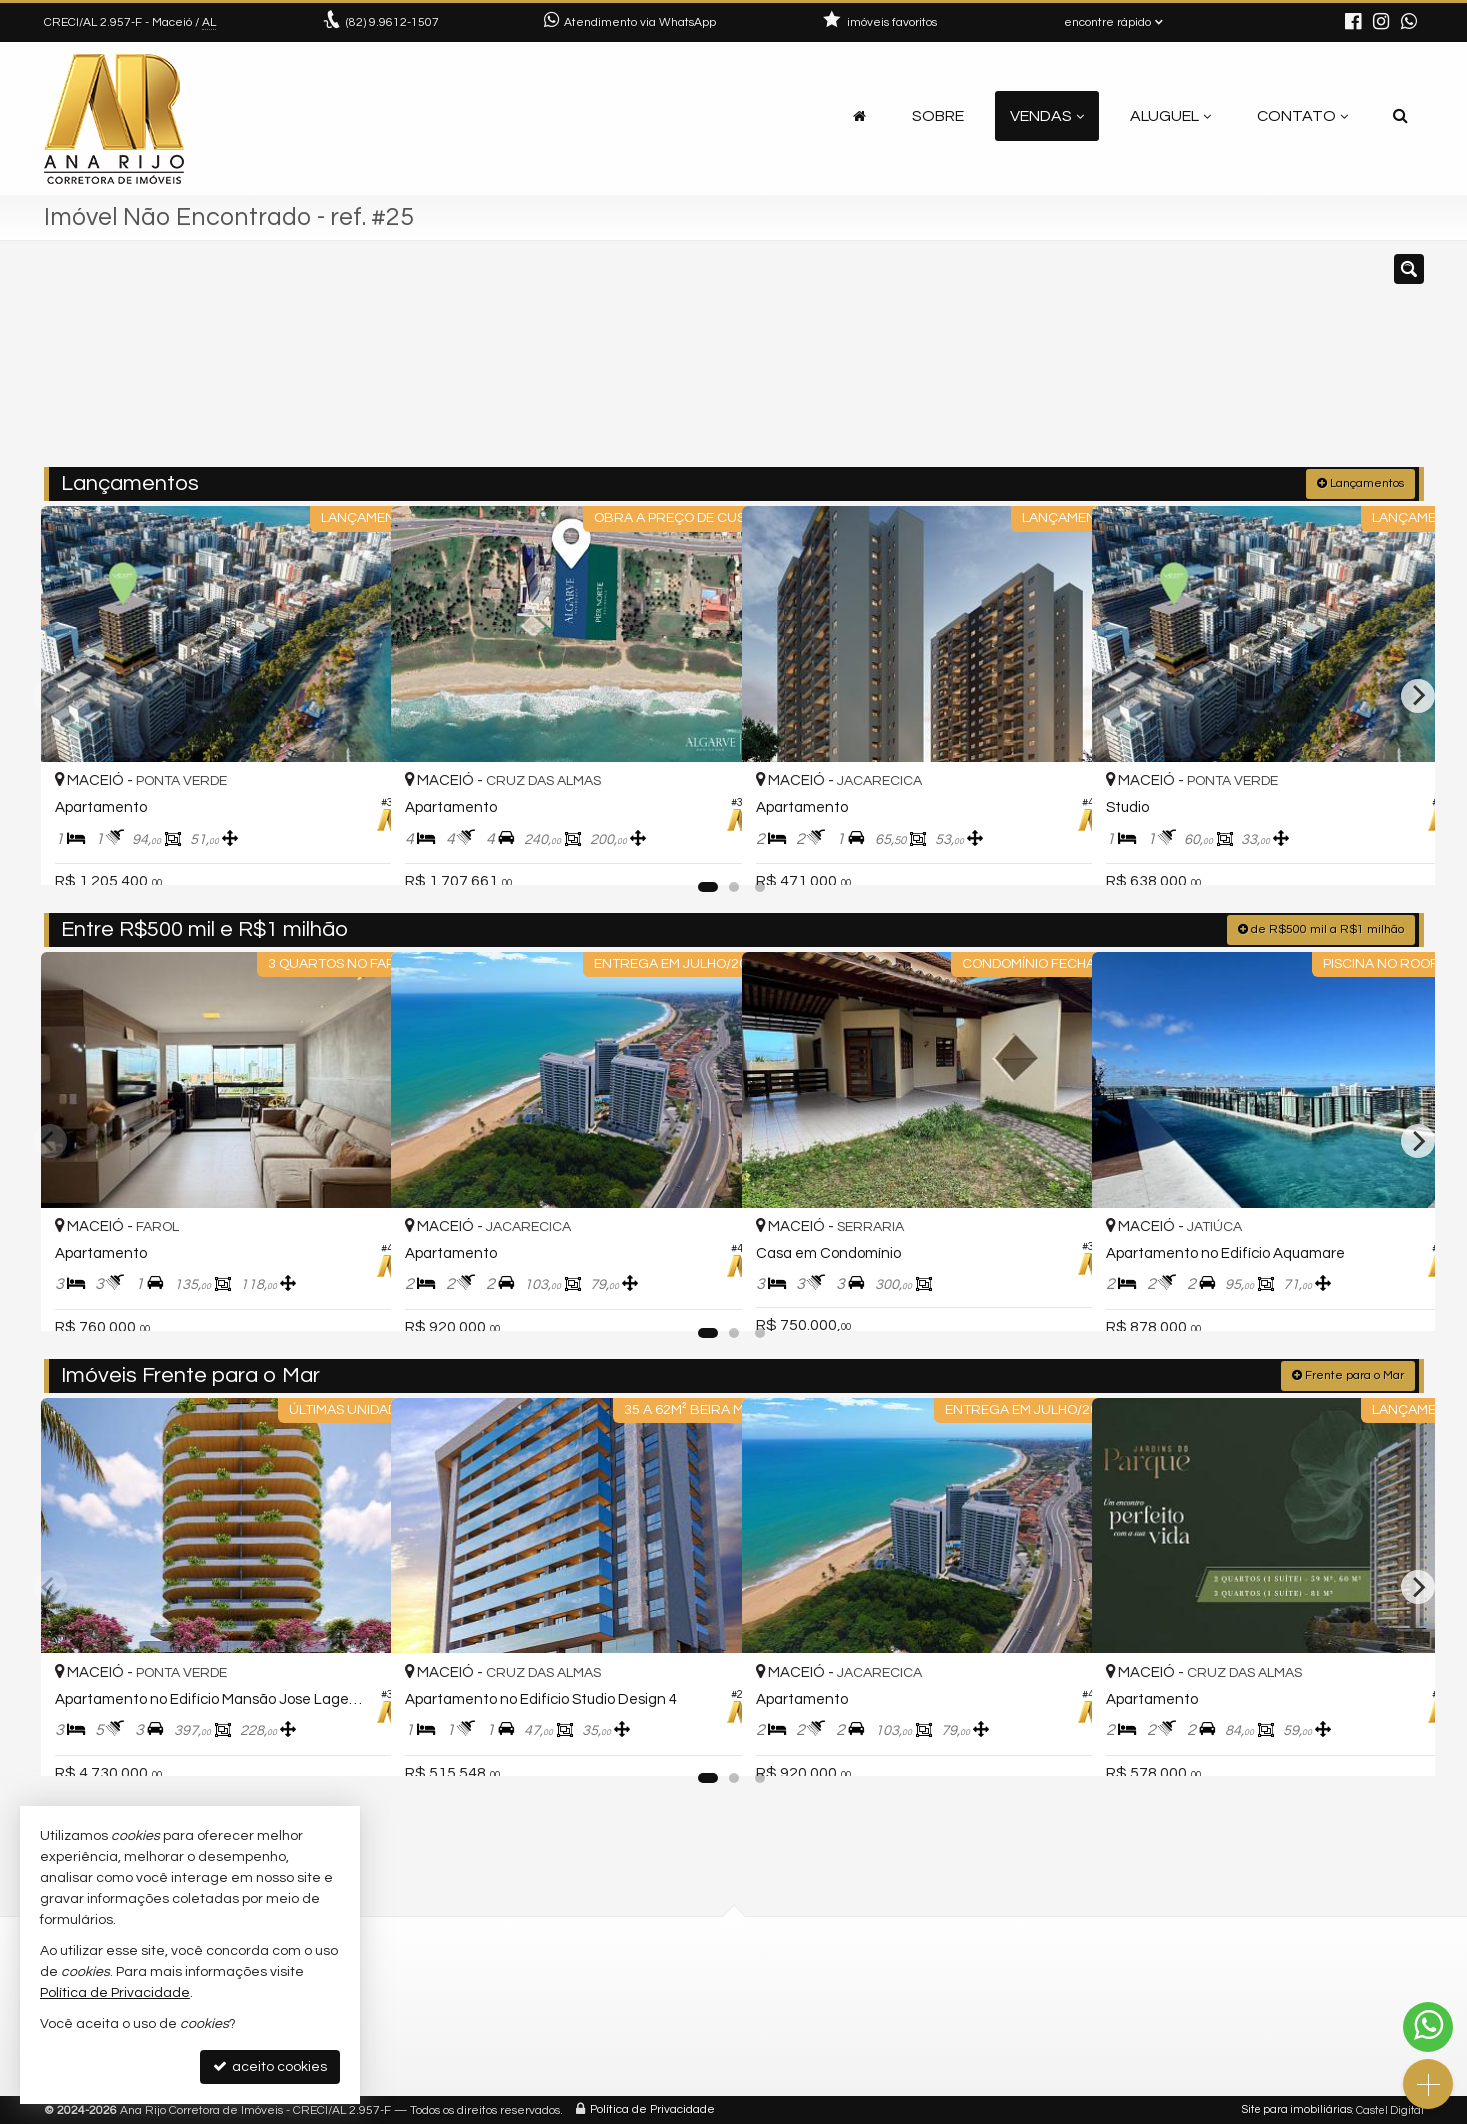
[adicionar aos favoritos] (354, 852)
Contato (1302, 116)
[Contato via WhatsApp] (1428, 2027)
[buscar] (1141, 363)
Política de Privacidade (652, 2108)
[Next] (1418, 694)
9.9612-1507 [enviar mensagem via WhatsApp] (392, 22)
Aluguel (1170, 116)
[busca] (1400, 116)
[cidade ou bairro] (956, 363)
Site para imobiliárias (1297, 2108)
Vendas (1047, 116)
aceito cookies (270, 2066)
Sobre (938, 116)
